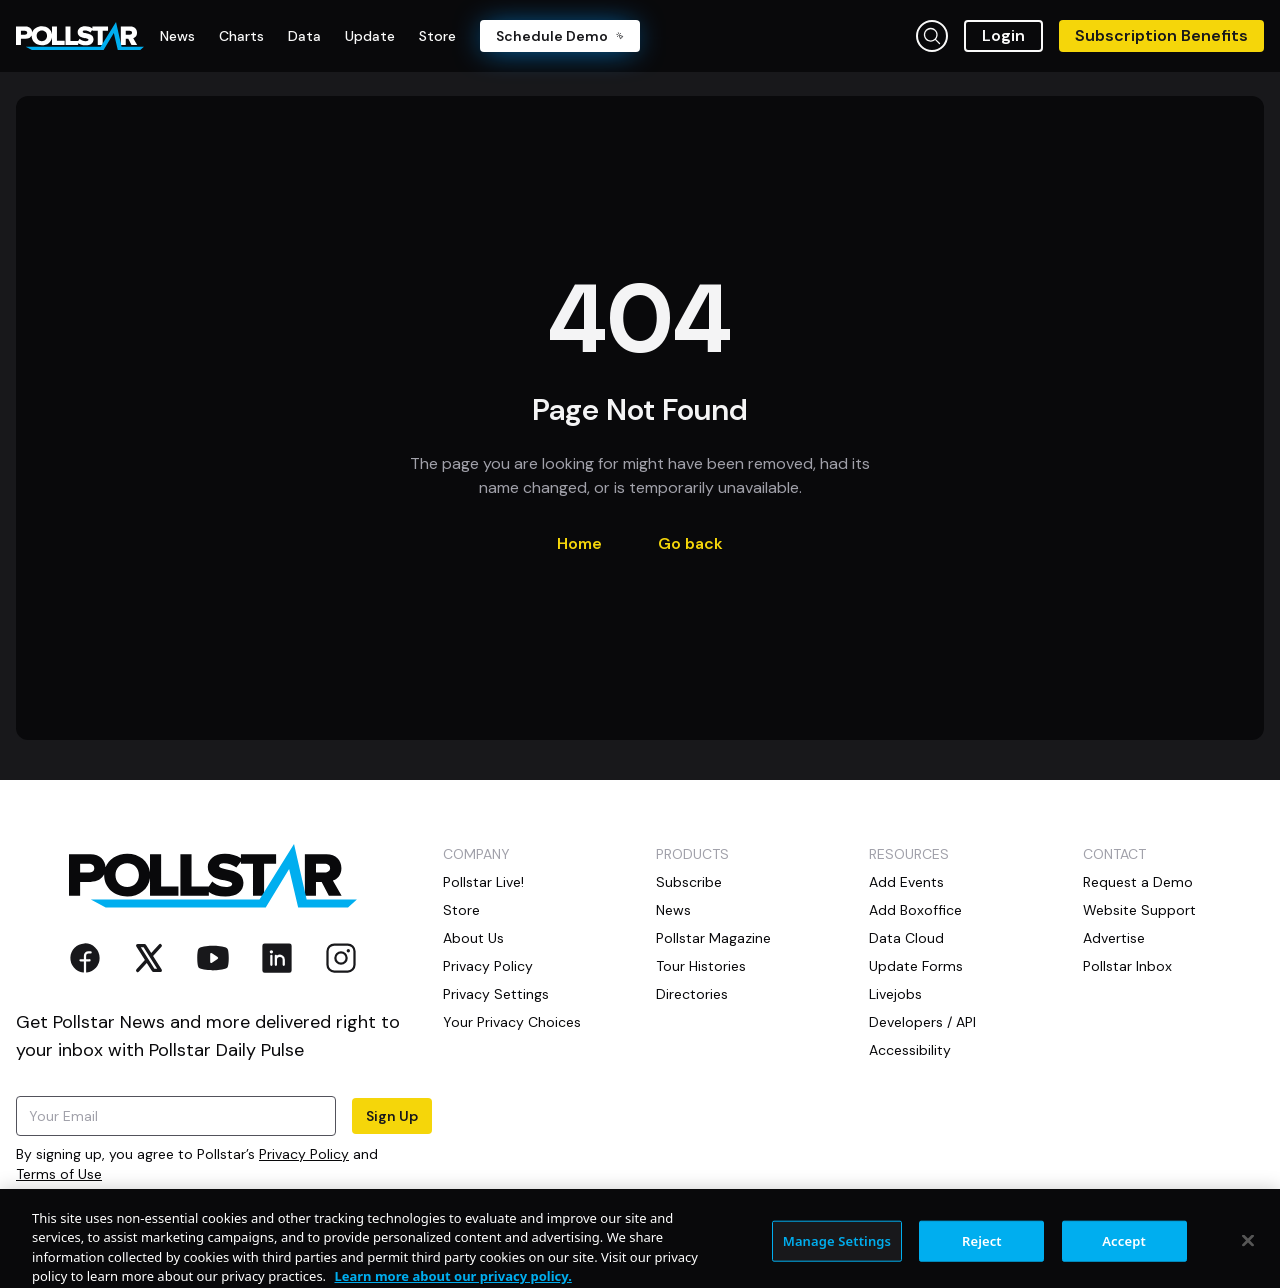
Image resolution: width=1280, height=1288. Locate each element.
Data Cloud (906, 938)
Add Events (906, 882)
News (673, 910)
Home (579, 543)
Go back (690, 543)
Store (461, 910)
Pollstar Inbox (1127, 966)
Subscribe (689, 882)
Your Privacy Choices (512, 1022)
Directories (692, 994)
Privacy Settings (496, 994)
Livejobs (895, 994)
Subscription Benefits (1161, 35)
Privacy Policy (304, 1154)
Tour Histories (701, 966)
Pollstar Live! (483, 882)
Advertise (1114, 938)
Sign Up (392, 1116)
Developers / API (922, 1022)
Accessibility (910, 1050)
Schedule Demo (560, 36)
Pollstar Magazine (713, 938)
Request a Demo (1138, 882)
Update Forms (916, 966)
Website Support (1139, 910)
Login (1003, 35)
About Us (473, 938)
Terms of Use (59, 1174)
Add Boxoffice (915, 910)
